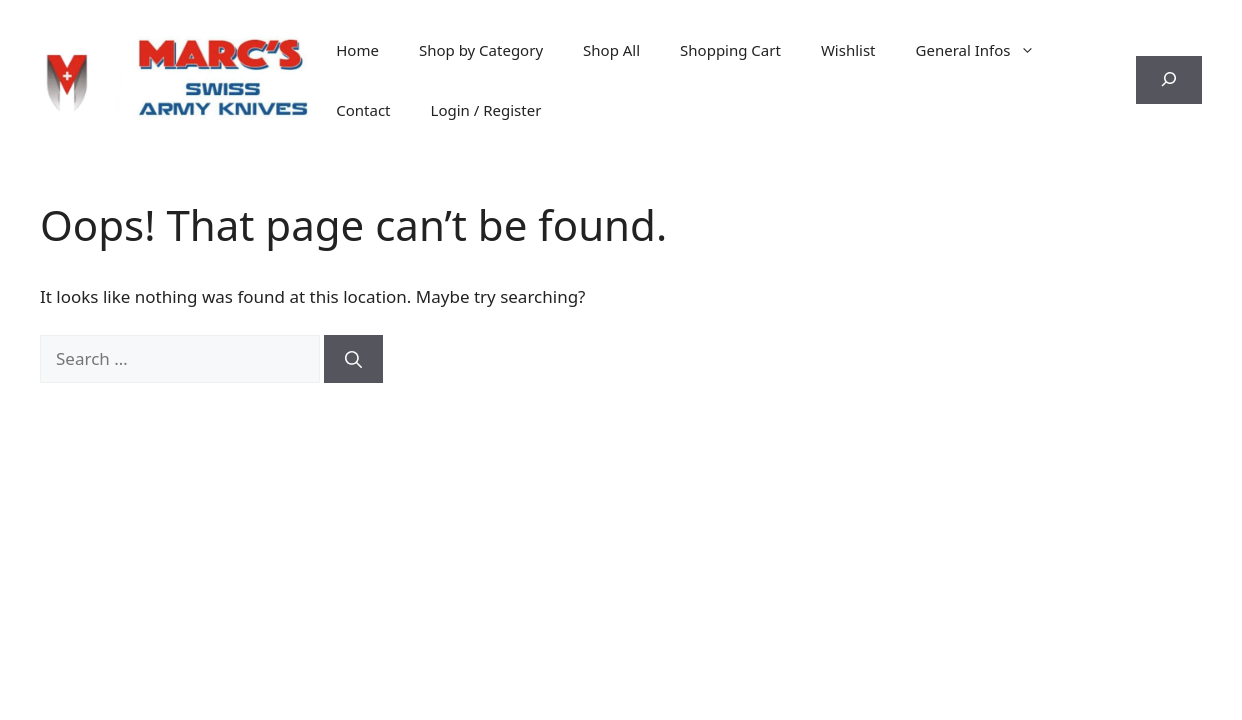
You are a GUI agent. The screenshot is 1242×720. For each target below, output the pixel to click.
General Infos (986, 50)
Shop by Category (481, 50)
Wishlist (848, 50)
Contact (363, 110)
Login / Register (486, 110)
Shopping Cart (730, 50)
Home (357, 50)
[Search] (353, 359)
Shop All (611, 50)
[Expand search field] (1169, 80)
